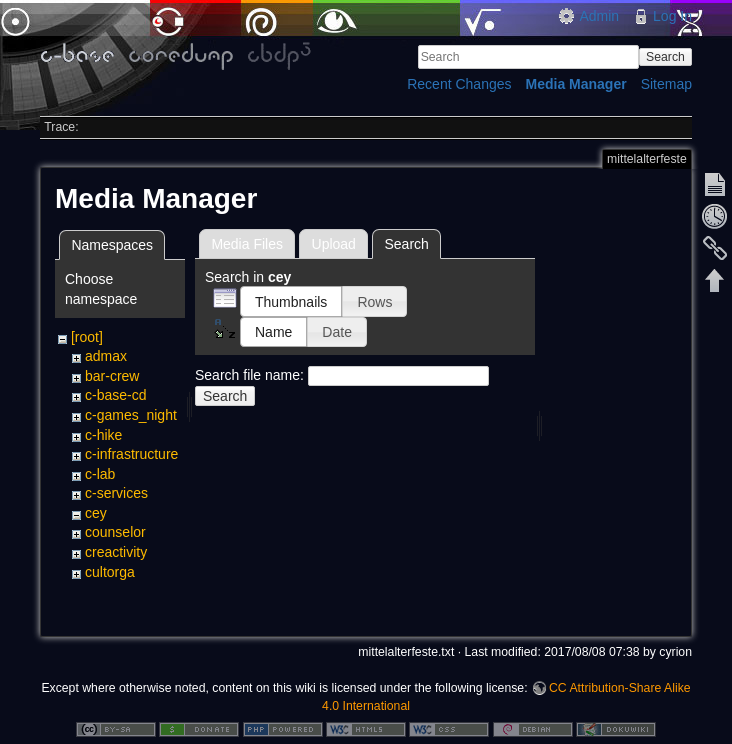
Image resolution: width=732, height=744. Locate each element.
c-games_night (131, 415)
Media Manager (576, 84)
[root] (87, 337)
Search (665, 57)
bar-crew (112, 376)
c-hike (103, 435)
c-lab (100, 474)
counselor (115, 532)
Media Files (247, 244)
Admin (599, 16)
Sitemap (666, 84)
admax (106, 356)
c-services (116, 493)
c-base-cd (115, 395)
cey (96, 513)
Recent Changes (459, 84)
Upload (334, 244)
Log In (672, 16)
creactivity (116, 552)
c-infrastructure (131, 454)
